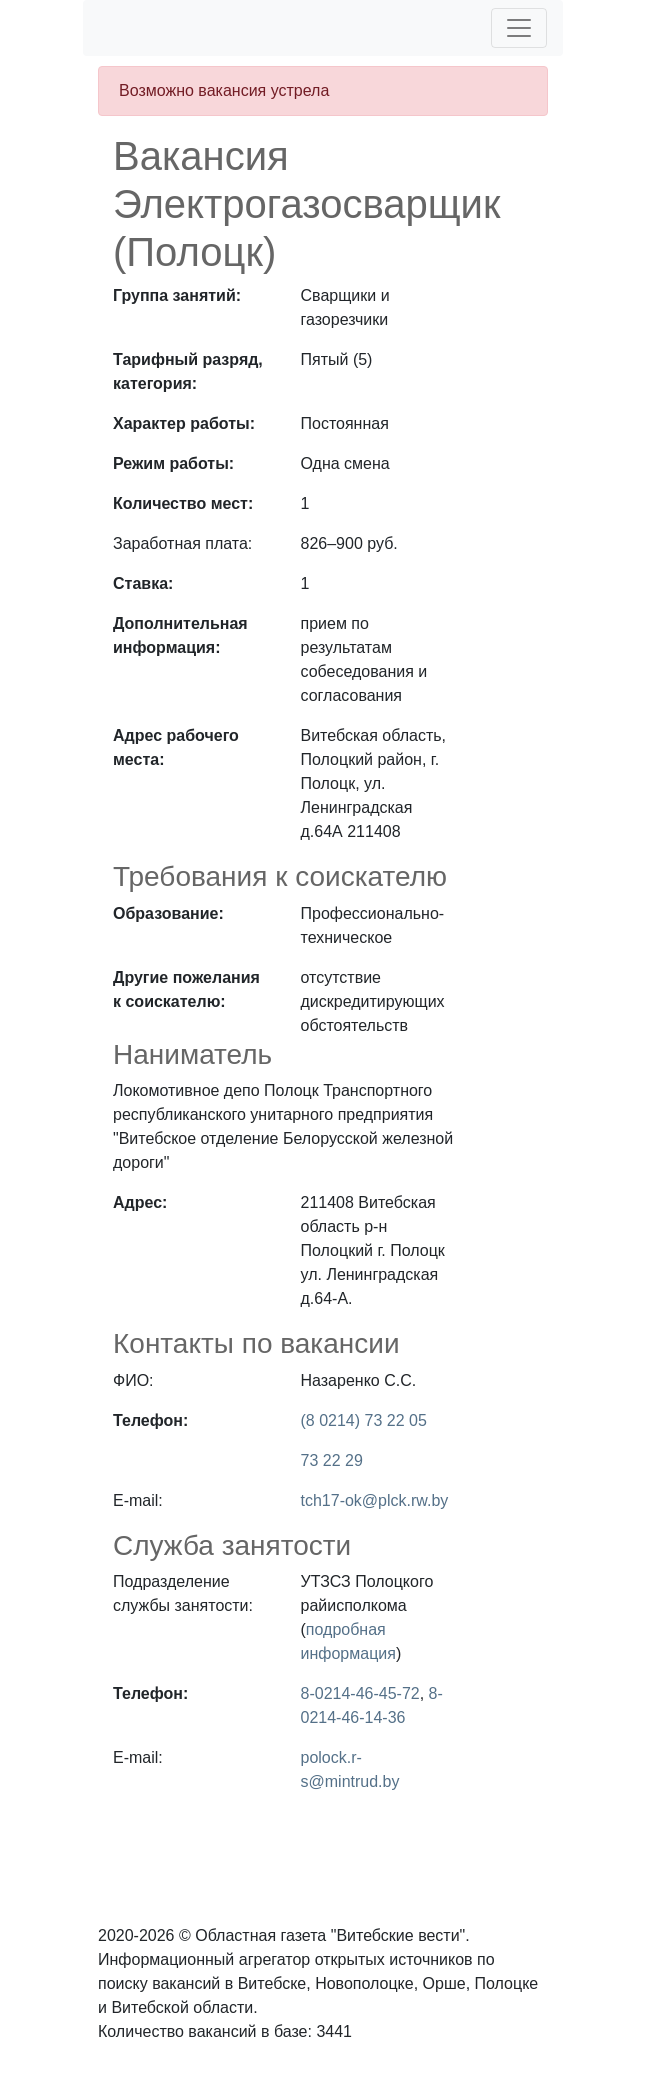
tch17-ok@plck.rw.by (375, 1500)
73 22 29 (332, 1460)
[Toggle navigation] (519, 28)
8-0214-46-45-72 (360, 1693)
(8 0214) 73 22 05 (364, 1420)
